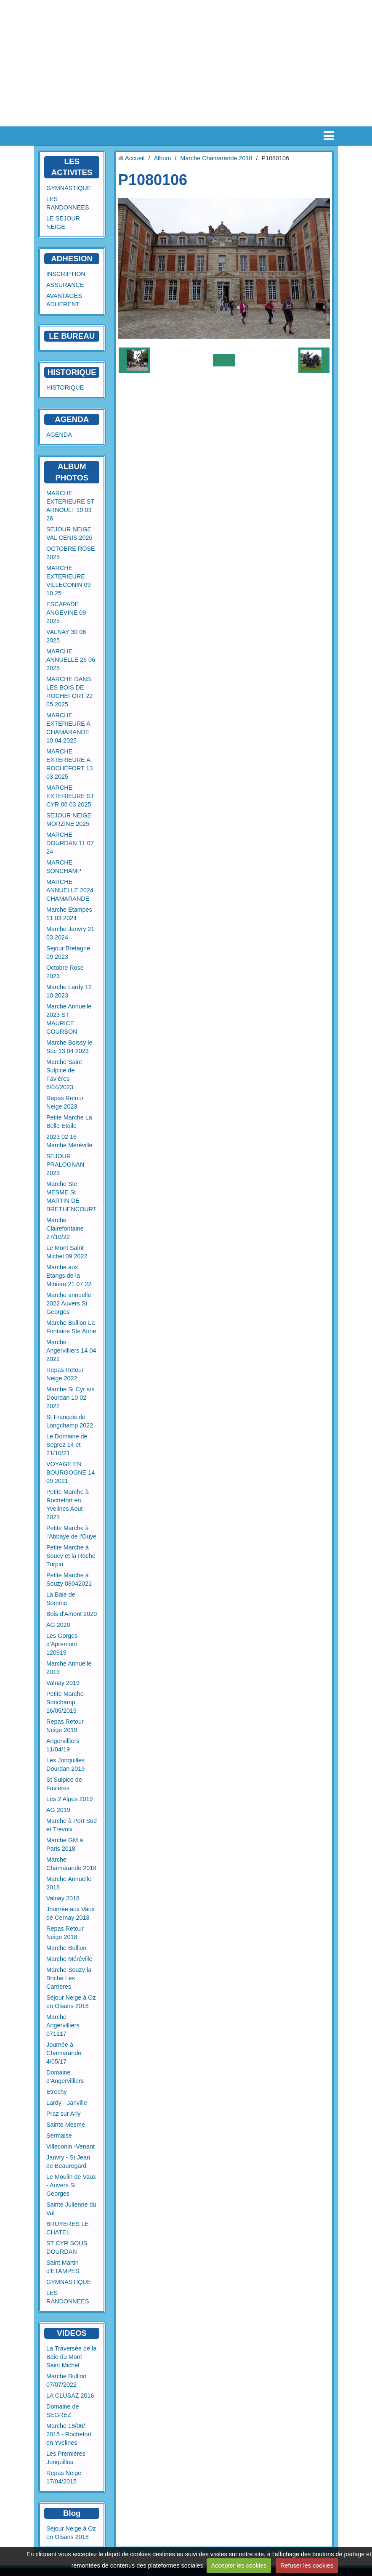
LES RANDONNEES (67, 203)
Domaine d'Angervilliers (65, 2076)
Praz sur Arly (63, 2113)
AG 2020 (58, 1624)
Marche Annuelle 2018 (68, 1883)
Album (162, 158)
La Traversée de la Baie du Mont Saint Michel (71, 2357)
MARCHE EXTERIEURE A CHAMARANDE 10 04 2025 (68, 728)
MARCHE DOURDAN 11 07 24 (70, 843)
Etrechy (56, 2091)
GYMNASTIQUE (68, 188)
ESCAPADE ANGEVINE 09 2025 (66, 612)
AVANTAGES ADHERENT (64, 300)
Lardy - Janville (66, 2102)
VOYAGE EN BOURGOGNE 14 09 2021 (70, 1472)
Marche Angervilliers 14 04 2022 (71, 1350)
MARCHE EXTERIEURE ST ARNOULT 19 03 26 (70, 506)
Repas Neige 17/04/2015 (63, 2477)
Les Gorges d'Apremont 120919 (61, 1644)
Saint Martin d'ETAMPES (62, 2266)
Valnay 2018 (63, 1898)
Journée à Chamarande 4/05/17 (63, 2053)
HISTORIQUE (72, 372)
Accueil (134, 158)
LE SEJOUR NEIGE (63, 222)
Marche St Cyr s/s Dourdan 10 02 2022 (70, 1397)
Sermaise (59, 2135)
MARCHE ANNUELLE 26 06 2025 (70, 659)
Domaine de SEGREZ (62, 2410)
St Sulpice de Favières (64, 1783)
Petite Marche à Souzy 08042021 (69, 1579)
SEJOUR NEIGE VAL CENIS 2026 (69, 533)
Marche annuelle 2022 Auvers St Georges (68, 1303)
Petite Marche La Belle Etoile (69, 1121)
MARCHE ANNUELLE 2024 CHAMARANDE (69, 890)
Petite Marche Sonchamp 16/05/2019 (65, 1702)
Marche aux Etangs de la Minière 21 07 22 (68, 1275)
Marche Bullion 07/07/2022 (66, 2380)
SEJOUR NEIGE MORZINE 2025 (68, 819)
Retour (224, 360)
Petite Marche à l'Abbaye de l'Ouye (71, 1532)
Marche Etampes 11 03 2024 (69, 913)
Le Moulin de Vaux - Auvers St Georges (71, 2185)
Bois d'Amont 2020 (71, 1613)
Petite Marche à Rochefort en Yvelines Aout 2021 (67, 1504)
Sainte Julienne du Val (71, 2208)
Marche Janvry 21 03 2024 (70, 933)
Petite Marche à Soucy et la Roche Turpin (71, 1556)
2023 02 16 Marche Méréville (69, 1141)
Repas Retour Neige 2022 (65, 1374)
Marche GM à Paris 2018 (64, 1844)
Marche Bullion (66, 1948)
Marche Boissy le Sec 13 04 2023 (69, 1046)
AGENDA (59, 434)
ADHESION (72, 258)
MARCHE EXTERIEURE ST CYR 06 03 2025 (70, 796)
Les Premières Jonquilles (65, 2457)
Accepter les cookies (238, 2565)
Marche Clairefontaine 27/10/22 (65, 1228)
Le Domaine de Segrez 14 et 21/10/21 (67, 1444)
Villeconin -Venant (70, 2146)
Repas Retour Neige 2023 (65, 1102)
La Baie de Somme (60, 1598)
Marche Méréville (69, 1958)
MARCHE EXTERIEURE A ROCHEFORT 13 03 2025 (69, 764)
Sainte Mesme (65, 2124)
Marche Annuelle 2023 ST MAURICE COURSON (68, 1019)
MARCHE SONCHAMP (63, 866)
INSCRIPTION (65, 274)
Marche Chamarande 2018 (71, 1863)
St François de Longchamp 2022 (69, 1421)
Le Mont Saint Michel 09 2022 (67, 1252)
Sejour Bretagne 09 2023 (68, 952)
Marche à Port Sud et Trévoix (71, 1825)
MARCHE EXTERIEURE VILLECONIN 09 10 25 (68, 581)
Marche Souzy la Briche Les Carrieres (68, 1978)
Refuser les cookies (306, 2565)
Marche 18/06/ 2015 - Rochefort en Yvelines (68, 2434)
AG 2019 (58, 1810)
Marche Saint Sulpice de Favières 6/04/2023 (64, 1074)
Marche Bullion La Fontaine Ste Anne (71, 1326)
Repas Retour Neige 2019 (65, 1725)
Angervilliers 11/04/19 (62, 1745)
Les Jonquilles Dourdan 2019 (65, 1764)
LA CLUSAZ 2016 (70, 2395)
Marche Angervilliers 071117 (62, 2025)
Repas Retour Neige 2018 (65, 1932)
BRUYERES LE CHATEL (67, 2228)
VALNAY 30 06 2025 (66, 636)
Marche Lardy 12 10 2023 (69, 991)
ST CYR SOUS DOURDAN (66, 2247)
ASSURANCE (65, 284)
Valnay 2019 (63, 1682)
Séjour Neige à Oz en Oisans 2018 (71, 2001)
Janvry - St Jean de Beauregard (68, 2161)
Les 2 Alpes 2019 (69, 1799)
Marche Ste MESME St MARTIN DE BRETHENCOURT (71, 1196)
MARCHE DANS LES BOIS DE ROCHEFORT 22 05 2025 (69, 692)
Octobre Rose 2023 (65, 971)
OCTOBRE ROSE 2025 (70, 552)
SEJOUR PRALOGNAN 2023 (65, 1164)
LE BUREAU (72, 336)
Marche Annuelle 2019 (68, 1667)
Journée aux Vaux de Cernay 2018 (70, 1913)
